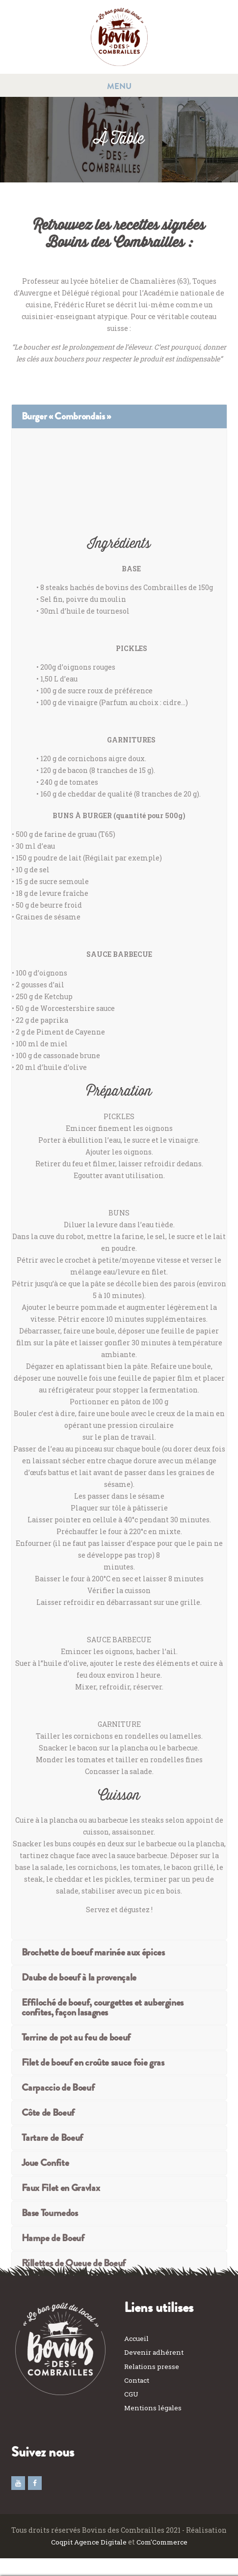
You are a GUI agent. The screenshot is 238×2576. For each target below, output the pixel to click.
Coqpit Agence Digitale (86, 2542)
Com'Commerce (164, 2542)
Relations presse (153, 2366)
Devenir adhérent (155, 2352)
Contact (137, 2380)
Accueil (137, 2338)
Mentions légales (154, 2408)
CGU (131, 2394)
